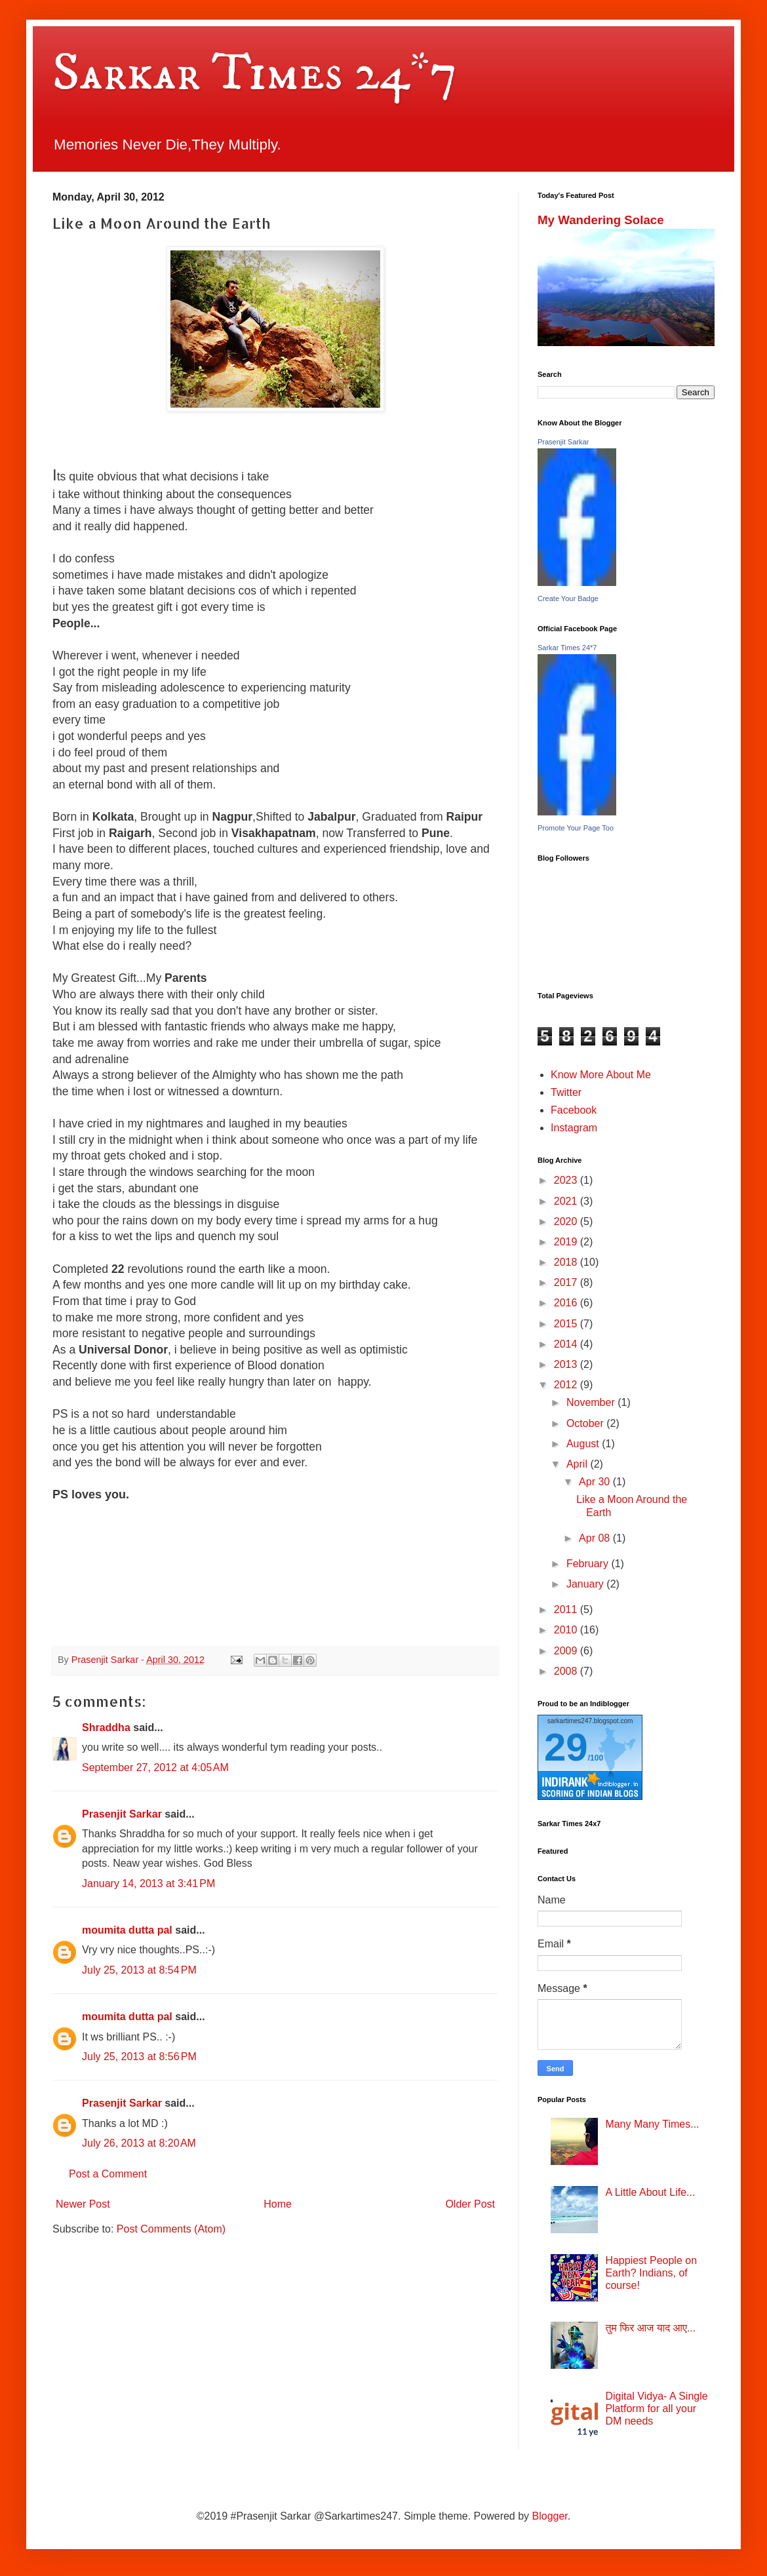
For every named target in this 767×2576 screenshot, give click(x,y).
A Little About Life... (650, 2192)
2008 (567, 1671)
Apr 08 (596, 1538)
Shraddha (106, 1727)
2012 (567, 1384)
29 (566, 1747)
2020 (567, 1221)
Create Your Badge (568, 598)
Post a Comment (108, 2173)
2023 (567, 1180)
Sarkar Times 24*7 (255, 73)
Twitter (566, 1092)
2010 (567, 1629)
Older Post (470, 2204)
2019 (567, 1241)
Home (278, 2204)
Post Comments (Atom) (171, 2228)
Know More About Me (601, 1074)
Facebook (574, 1110)
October (586, 1423)
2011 (567, 1609)
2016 (567, 1302)
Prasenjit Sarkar (122, 1814)
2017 (567, 1282)
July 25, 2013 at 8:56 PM (139, 2056)
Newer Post (83, 2204)
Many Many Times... (652, 2124)
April (578, 1464)
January (586, 1584)
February (588, 1563)
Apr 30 (596, 1481)
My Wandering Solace (601, 220)
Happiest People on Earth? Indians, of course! (651, 2273)
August (584, 1443)
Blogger (550, 2516)
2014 (567, 1344)
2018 (567, 1262)
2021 (567, 1201)
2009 (567, 1650)
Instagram (574, 1127)
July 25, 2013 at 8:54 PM (139, 1970)
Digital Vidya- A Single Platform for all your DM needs (656, 2409)
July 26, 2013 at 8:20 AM (139, 2143)
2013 (567, 1364)
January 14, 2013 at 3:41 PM (148, 1883)
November (592, 1402)
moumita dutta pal (127, 1930)
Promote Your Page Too (576, 828)
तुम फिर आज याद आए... (650, 2327)
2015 (567, 1323)
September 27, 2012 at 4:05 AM (155, 1767)
